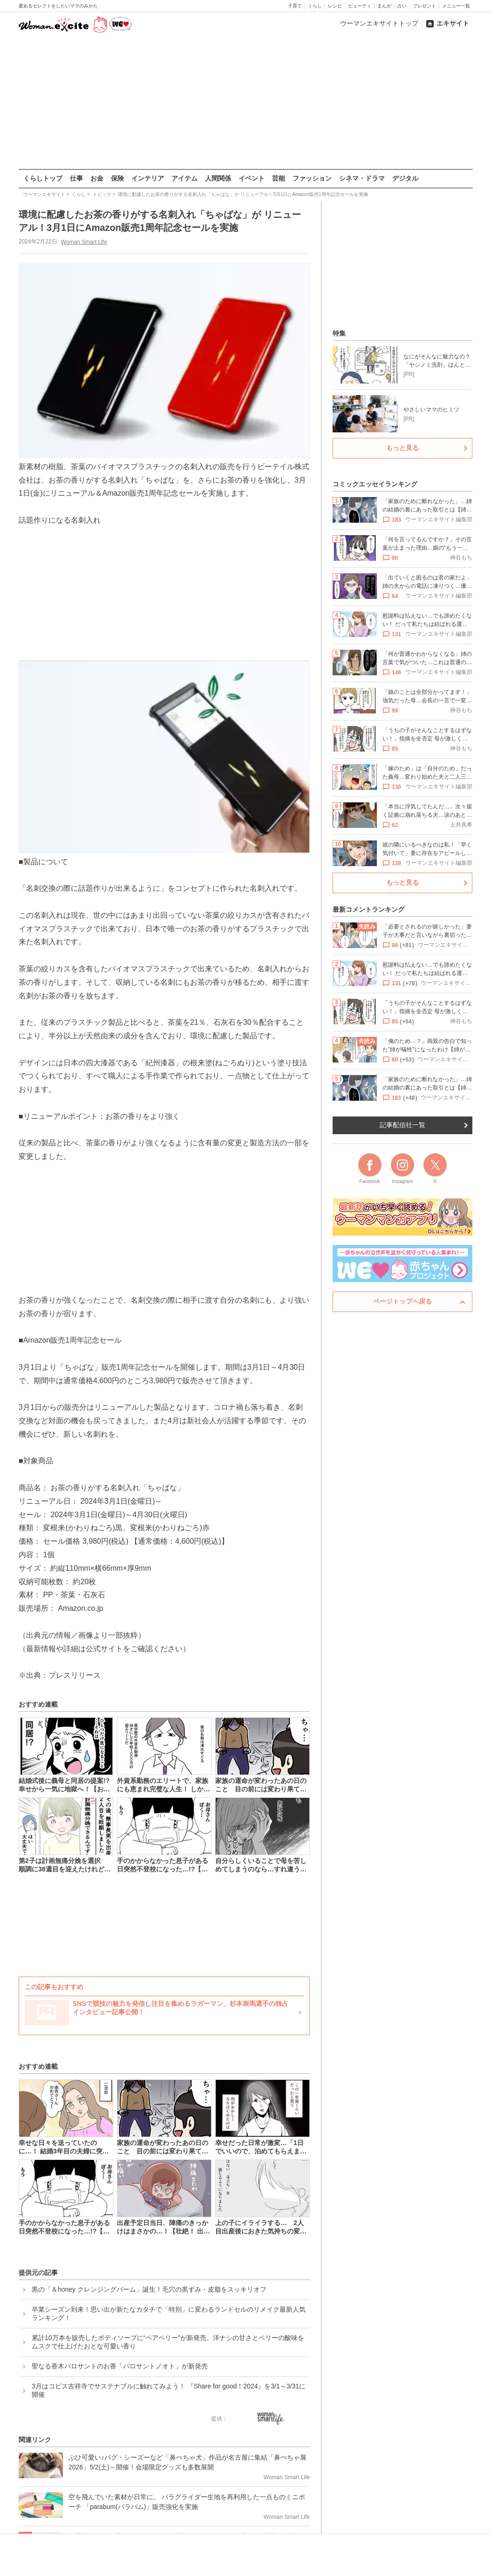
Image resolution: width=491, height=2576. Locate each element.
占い (402, 5)
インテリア (147, 178)
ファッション (312, 178)
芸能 (278, 178)
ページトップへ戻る (402, 1301)
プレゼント (424, 5)
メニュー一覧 (456, 5)
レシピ (335, 5)
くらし (315, 5)
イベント (252, 178)
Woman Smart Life (84, 241)
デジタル (405, 178)
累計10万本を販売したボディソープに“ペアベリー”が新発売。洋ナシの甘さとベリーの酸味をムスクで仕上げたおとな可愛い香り (168, 2341)
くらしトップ (42, 178)
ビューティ (359, 5)
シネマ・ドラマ (362, 178)
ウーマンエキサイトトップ (379, 23)
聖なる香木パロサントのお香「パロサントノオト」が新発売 (120, 2365)
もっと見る (402, 447)
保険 (117, 178)
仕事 (76, 178)
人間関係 (218, 178)
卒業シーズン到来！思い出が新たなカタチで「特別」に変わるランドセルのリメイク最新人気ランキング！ (169, 2313)
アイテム (184, 178)
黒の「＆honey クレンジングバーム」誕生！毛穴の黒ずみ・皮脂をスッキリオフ (149, 2289)
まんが (384, 5)
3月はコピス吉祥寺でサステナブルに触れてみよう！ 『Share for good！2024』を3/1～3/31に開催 (169, 2390)
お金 (96, 178)
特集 (339, 333)
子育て (295, 5)
